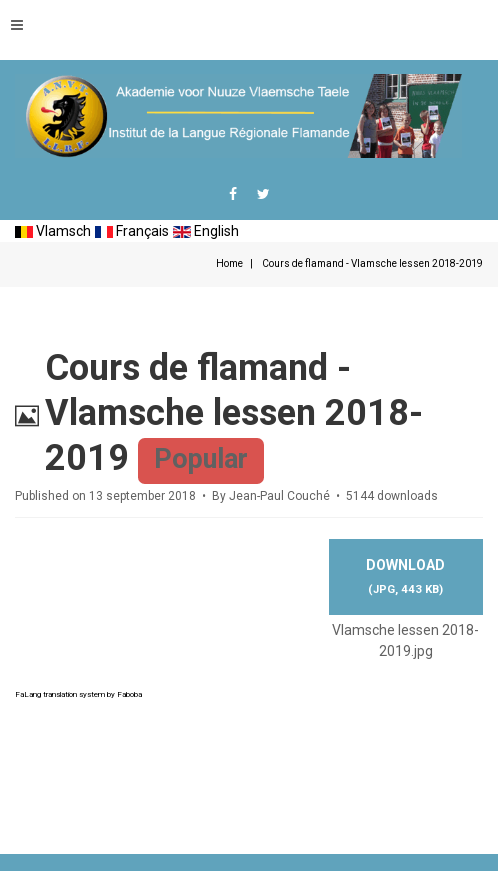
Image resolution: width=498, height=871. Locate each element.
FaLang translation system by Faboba (78, 694)
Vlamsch (53, 231)
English (206, 231)
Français (132, 231)
